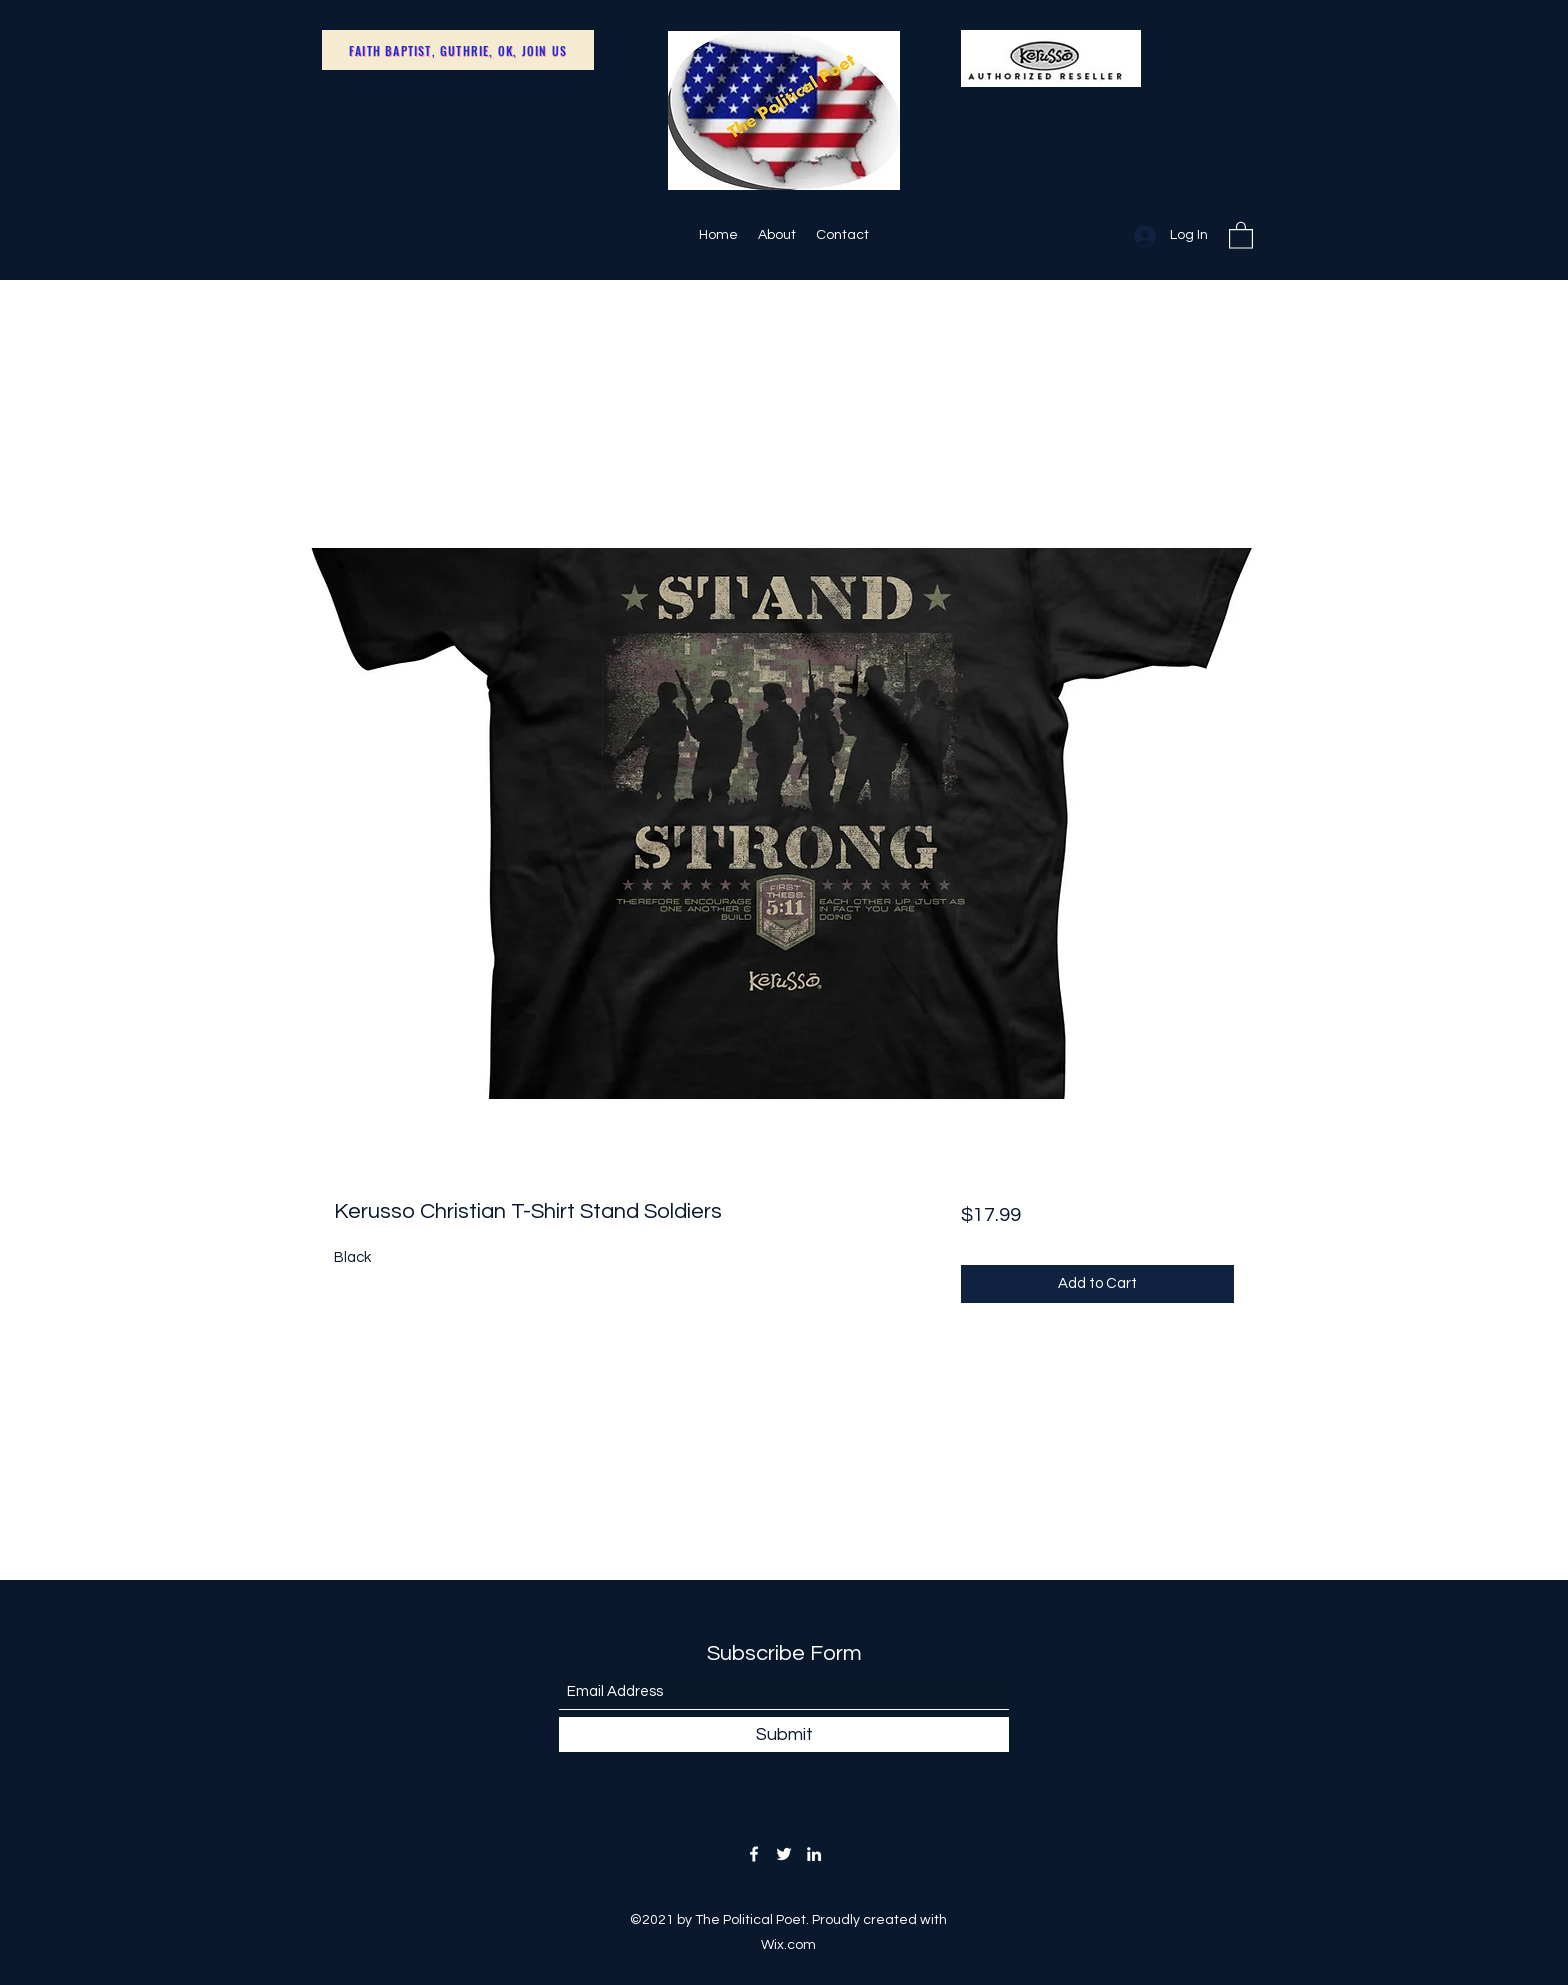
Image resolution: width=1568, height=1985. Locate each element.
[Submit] (784, 1734)
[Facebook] (754, 1854)
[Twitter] (784, 1854)
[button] (1241, 234)
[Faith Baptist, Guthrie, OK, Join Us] (458, 50)
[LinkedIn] (814, 1854)
